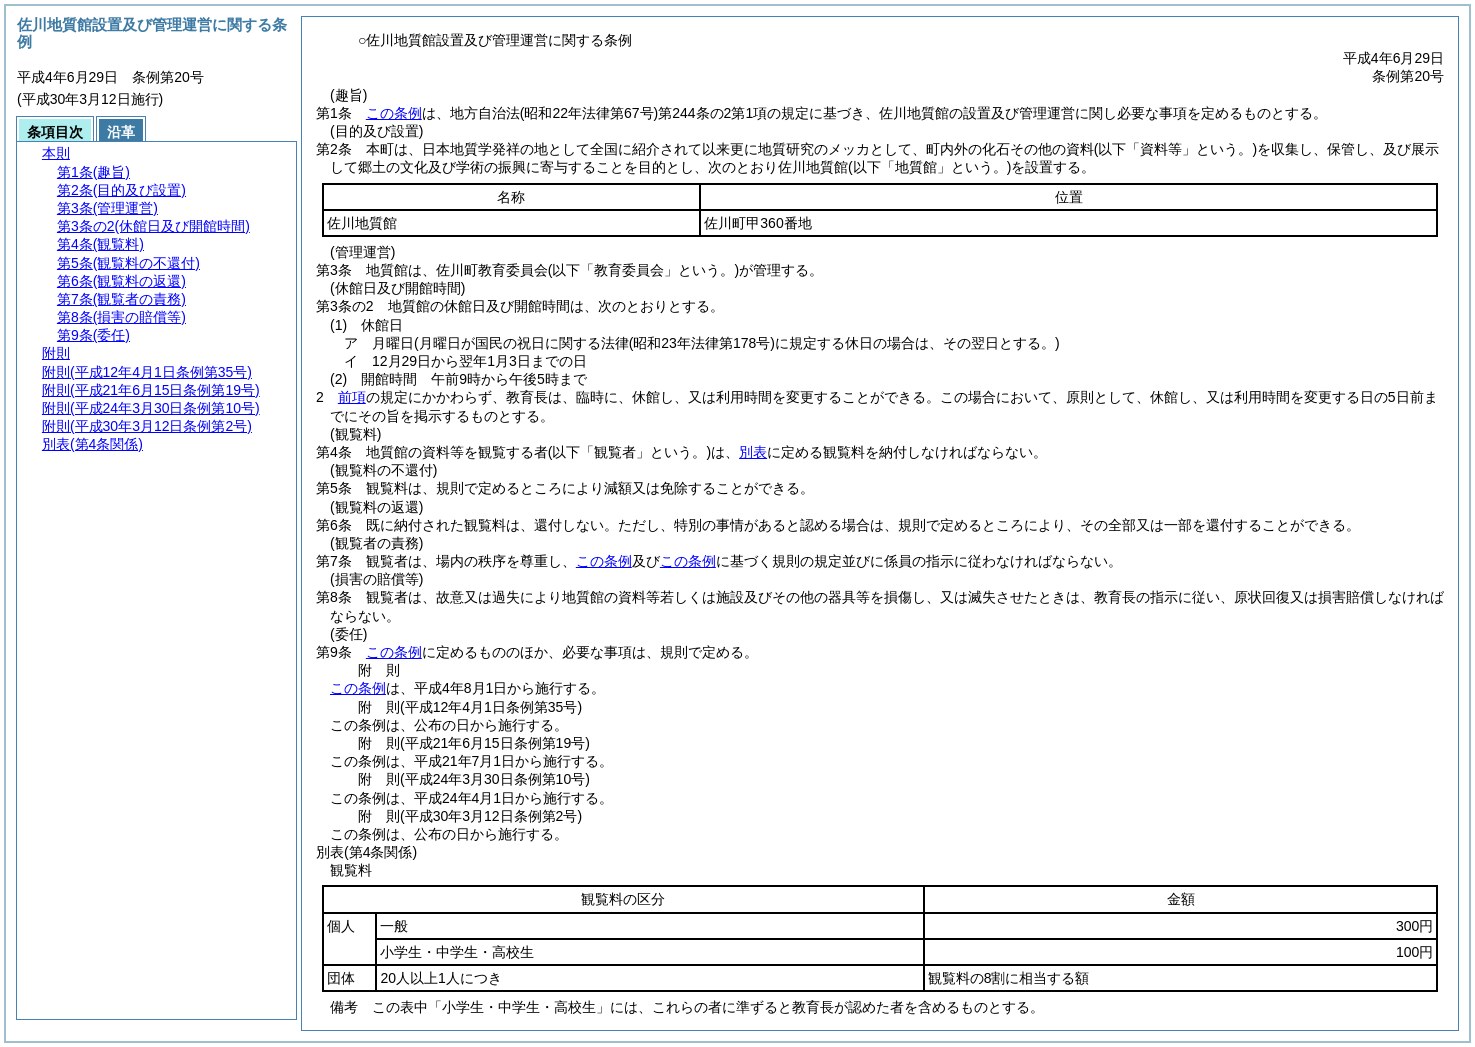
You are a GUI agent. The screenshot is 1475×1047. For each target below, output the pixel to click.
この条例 (394, 113)
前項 (352, 397)
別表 (753, 452)
